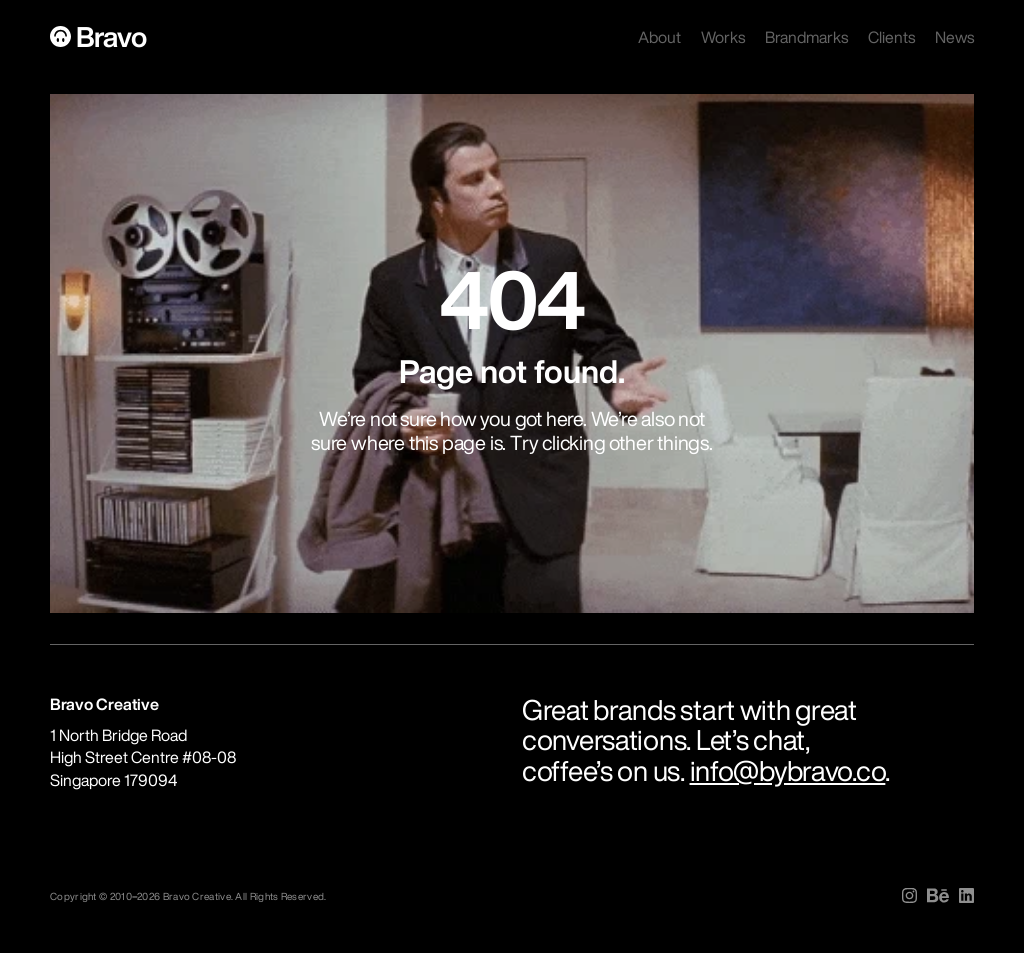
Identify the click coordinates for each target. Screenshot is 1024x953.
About (659, 37)
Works (723, 37)
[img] (909, 895)
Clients (891, 37)
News (954, 37)
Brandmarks (806, 37)
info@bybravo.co (788, 770)
